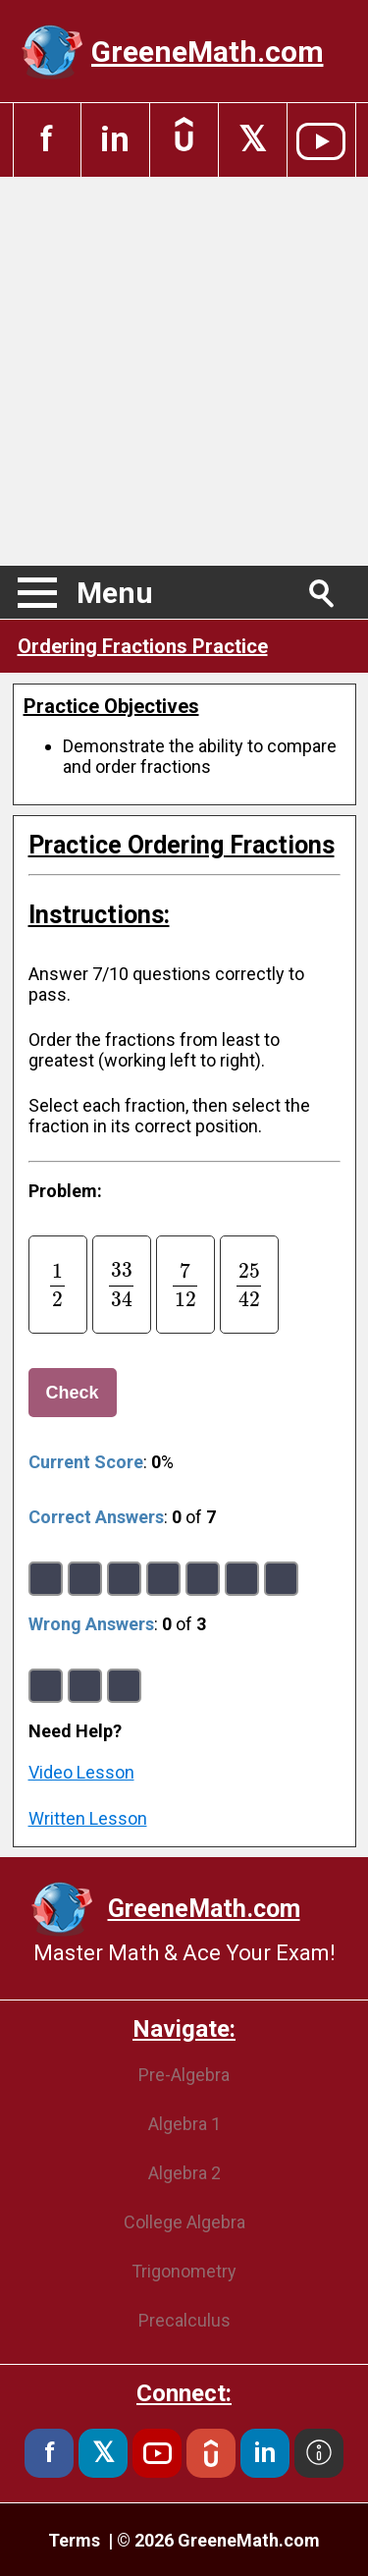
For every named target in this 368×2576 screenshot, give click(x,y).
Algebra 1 (184, 2123)
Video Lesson (81, 1772)
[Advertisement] (184, 371)
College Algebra (184, 2222)
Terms (76, 2540)
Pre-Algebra (184, 2074)
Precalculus (184, 2320)
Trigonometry (184, 2271)
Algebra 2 (184, 2173)
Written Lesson (87, 1818)
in (115, 140)
